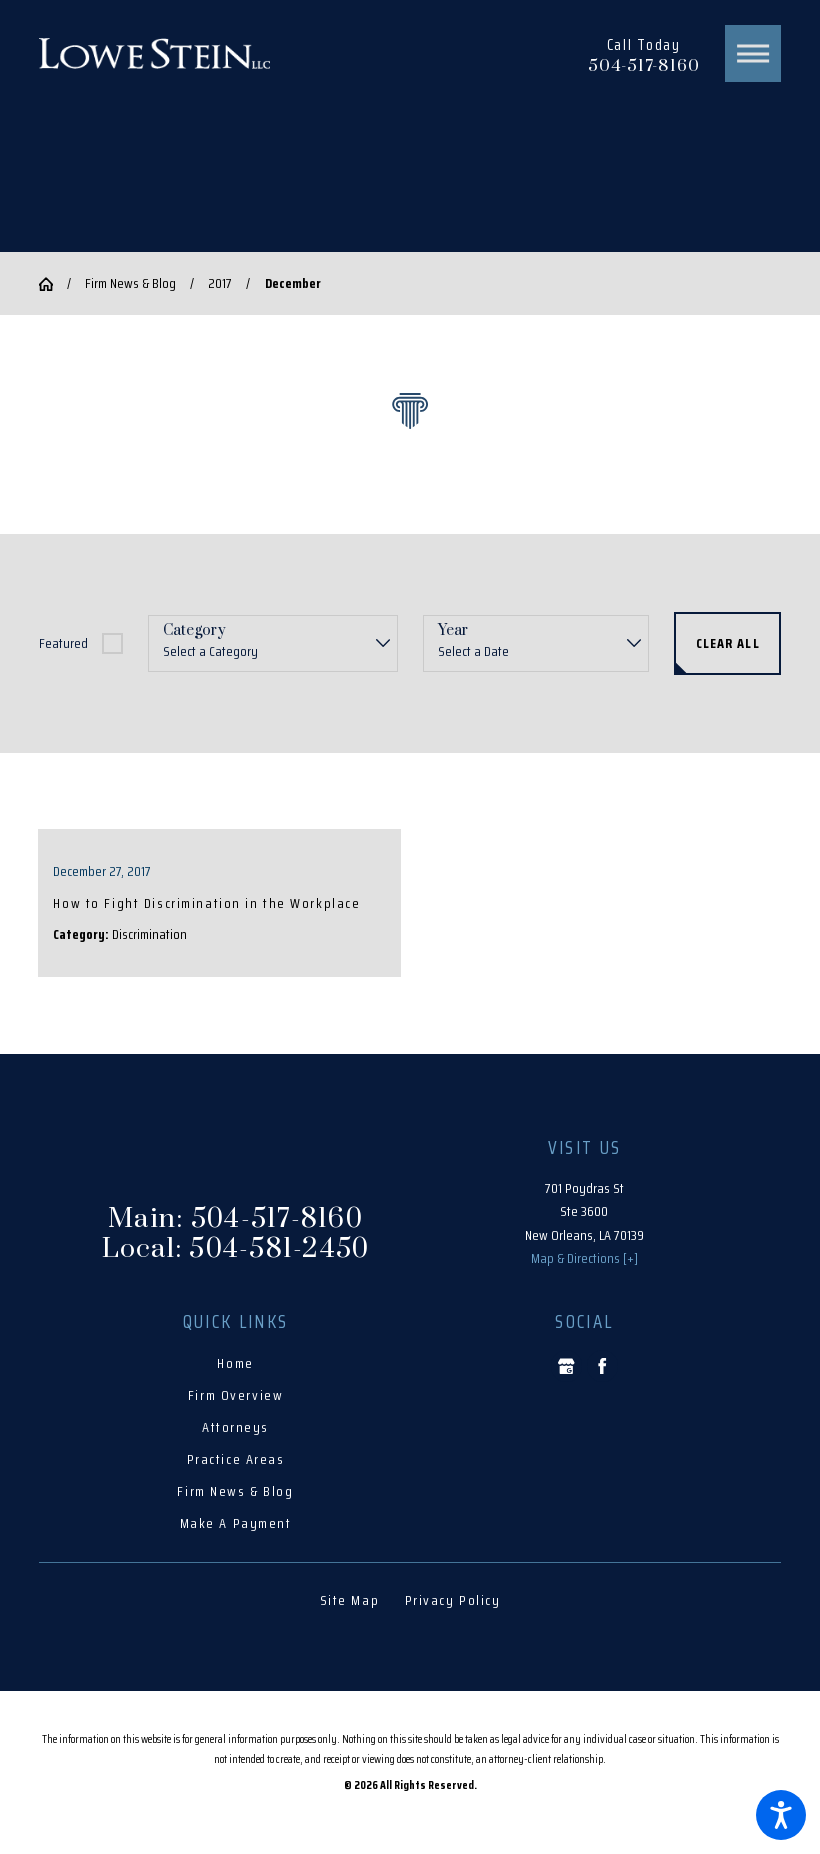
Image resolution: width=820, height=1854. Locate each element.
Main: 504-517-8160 (235, 1219)
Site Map (350, 1600)
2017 (220, 283)
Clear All (728, 643)
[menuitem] (235, 1363)
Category (194, 631)
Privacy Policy (453, 1600)
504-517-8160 (643, 66)
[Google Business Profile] (566, 1365)
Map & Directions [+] (584, 1258)
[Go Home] (53, 284)
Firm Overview (235, 1395)
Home (235, 1363)
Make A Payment (236, 1523)
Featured (63, 643)
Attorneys (235, 1427)
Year (453, 631)
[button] (781, 1815)
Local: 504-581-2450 (236, 1249)
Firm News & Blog (130, 283)
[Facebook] (602, 1365)
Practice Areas (236, 1459)
